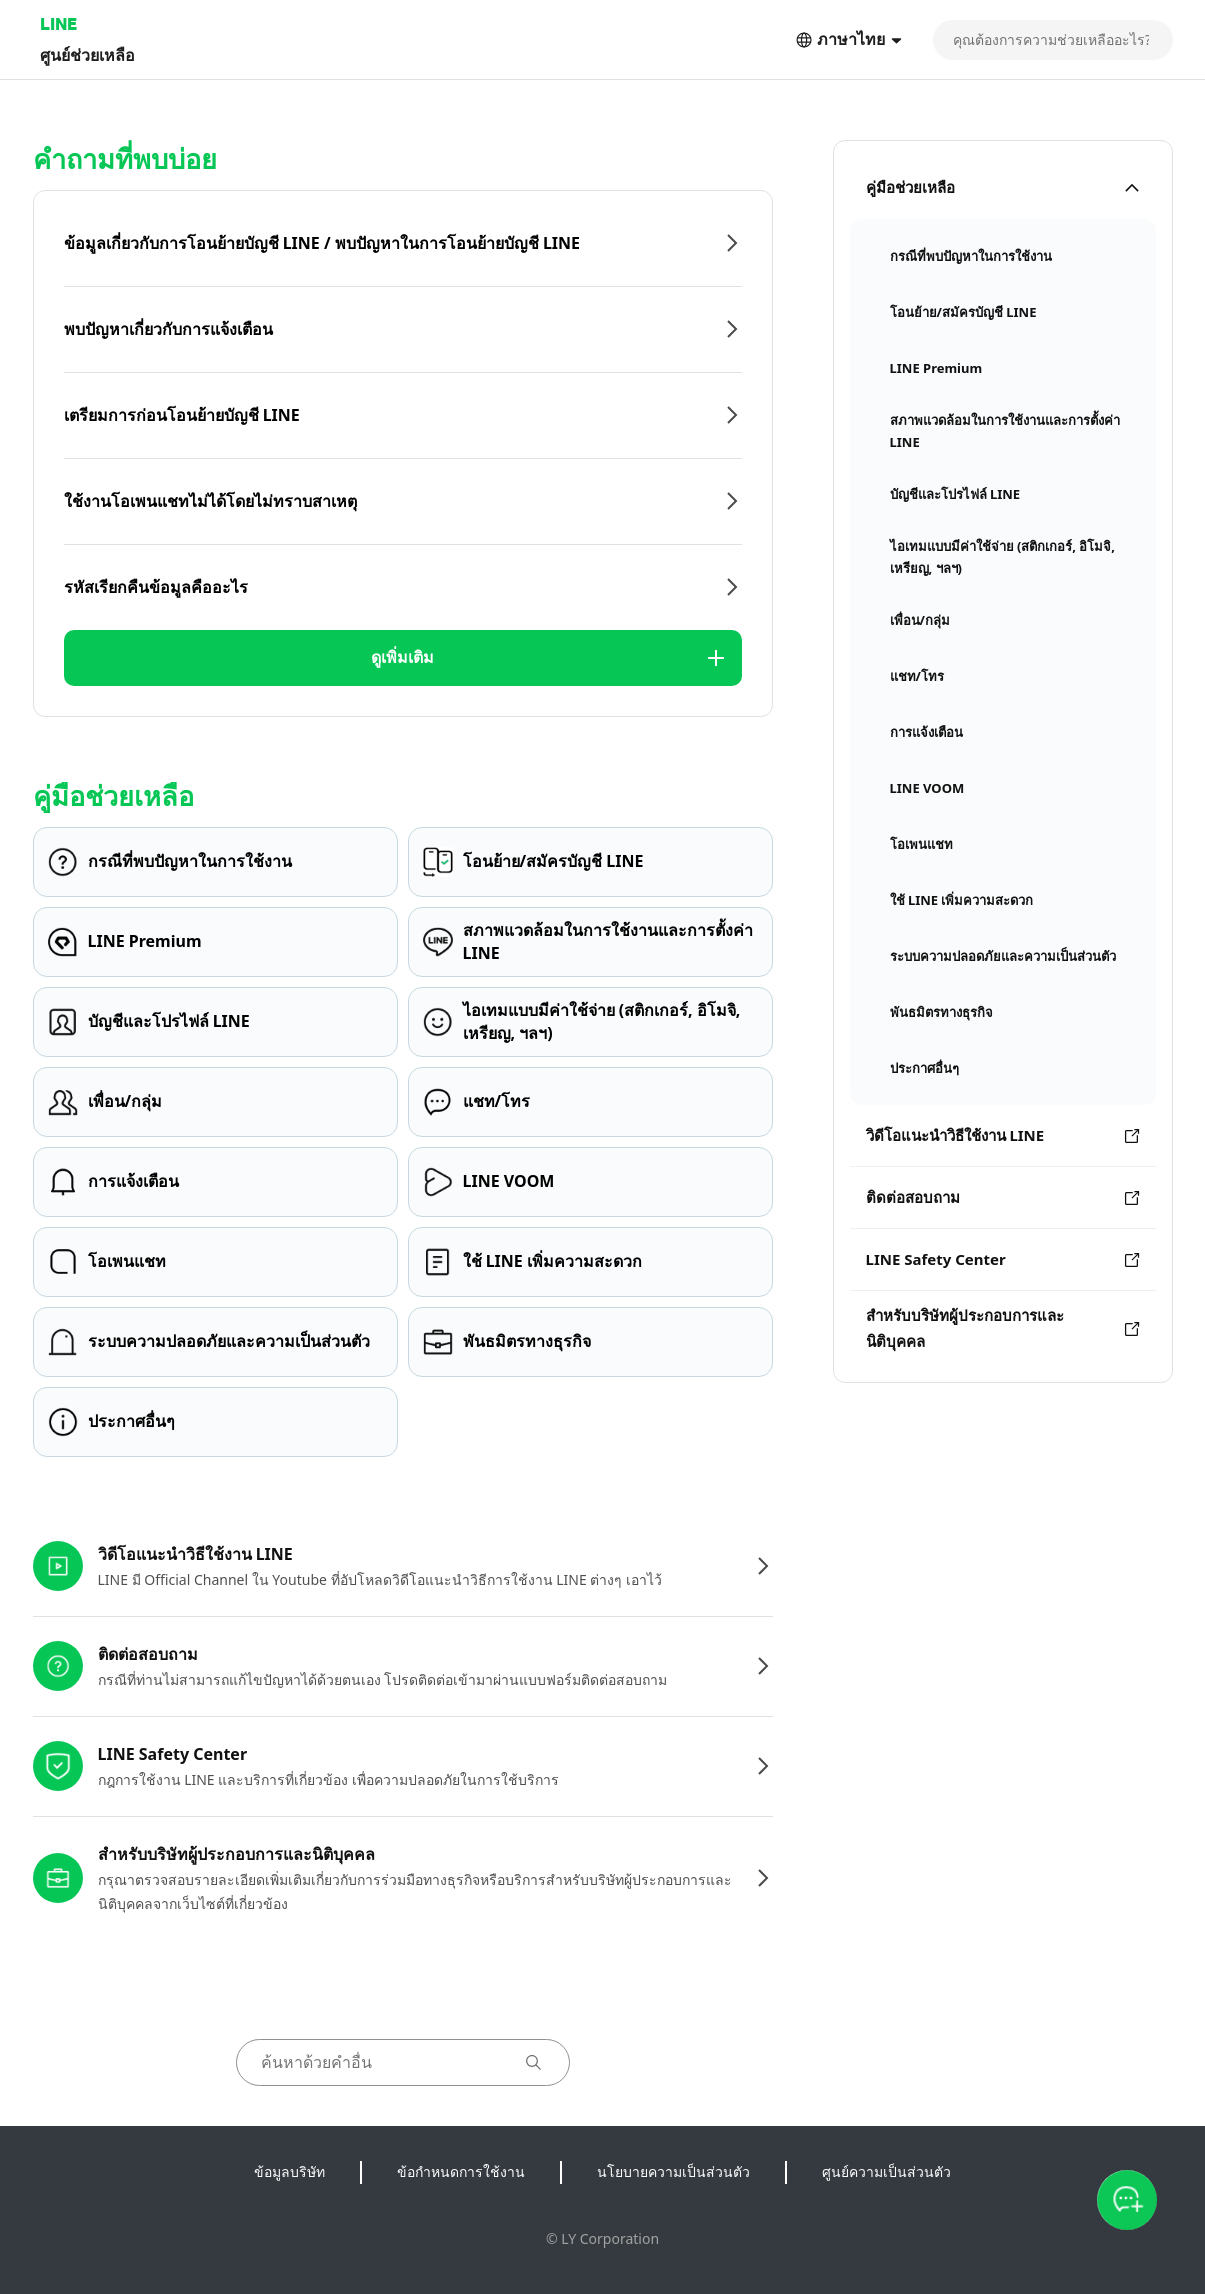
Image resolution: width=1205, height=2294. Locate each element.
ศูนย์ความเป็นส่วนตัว (886, 2171)
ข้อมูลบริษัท (289, 2171)
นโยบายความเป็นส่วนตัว (673, 2171)
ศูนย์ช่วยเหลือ (87, 54)
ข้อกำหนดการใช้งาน (461, 2171)
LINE (58, 23)
